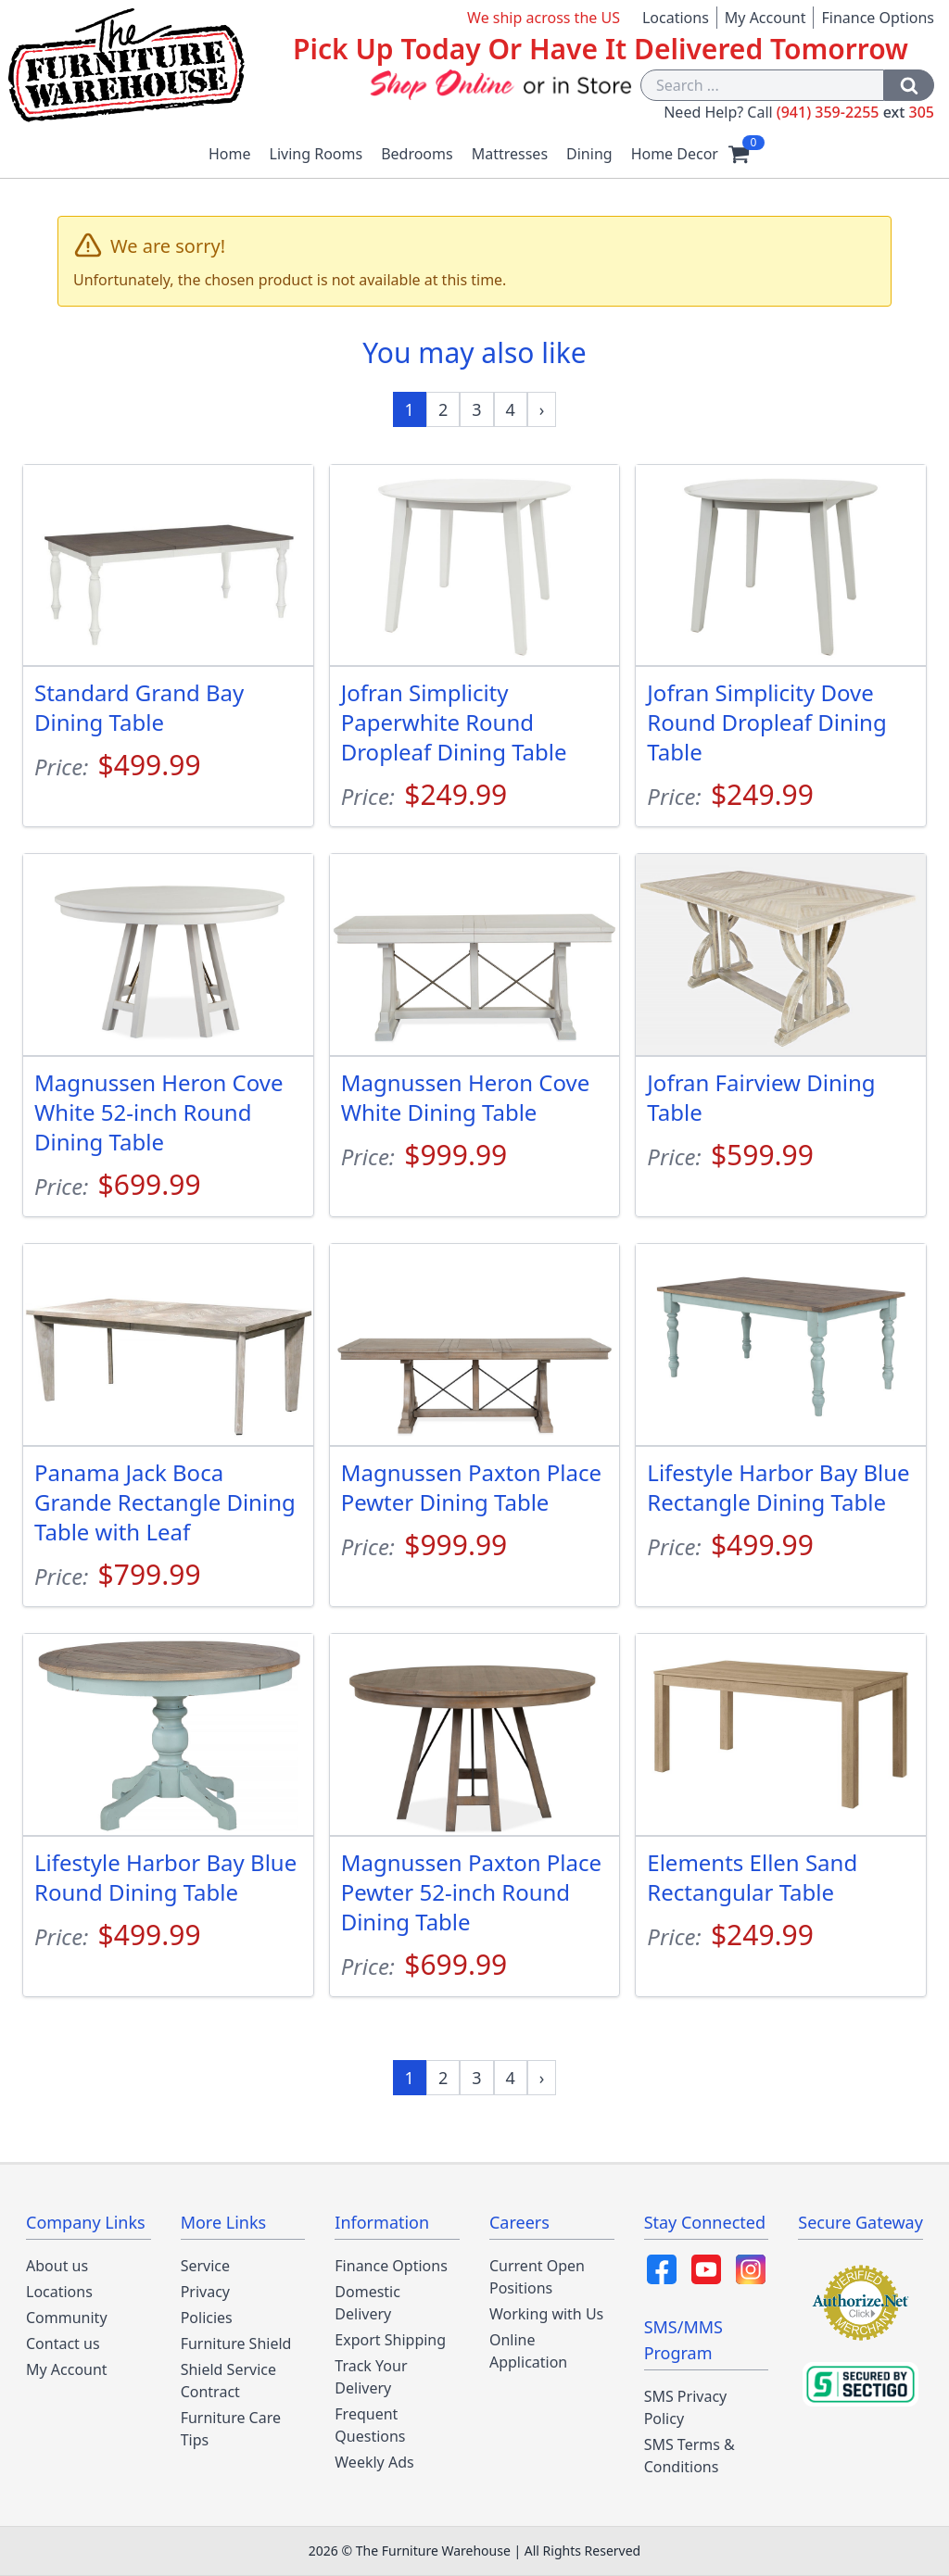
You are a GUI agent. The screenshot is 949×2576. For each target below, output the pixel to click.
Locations (675, 17)
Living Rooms (316, 154)
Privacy (205, 2291)
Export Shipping (390, 2340)
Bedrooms (417, 154)
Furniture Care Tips (231, 2428)
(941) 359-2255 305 (855, 112)
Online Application (528, 2351)
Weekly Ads (374, 2462)
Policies (207, 2317)
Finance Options (877, 17)
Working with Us (546, 2314)
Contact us (63, 2343)
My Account (765, 17)
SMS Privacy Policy (686, 2407)
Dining (589, 154)
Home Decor (674, 154)
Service (205, 2266)
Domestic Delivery (367, 2302)
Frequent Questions (370, 2425)
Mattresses (510, 154)
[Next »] (542, 409)
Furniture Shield (236, 2343)
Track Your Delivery (371, 2377)
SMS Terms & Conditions (689, 2455)
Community (67, 2317)
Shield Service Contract (228, 2380)
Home (230, 154)
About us (57, 2266)
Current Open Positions (537, 2277)
